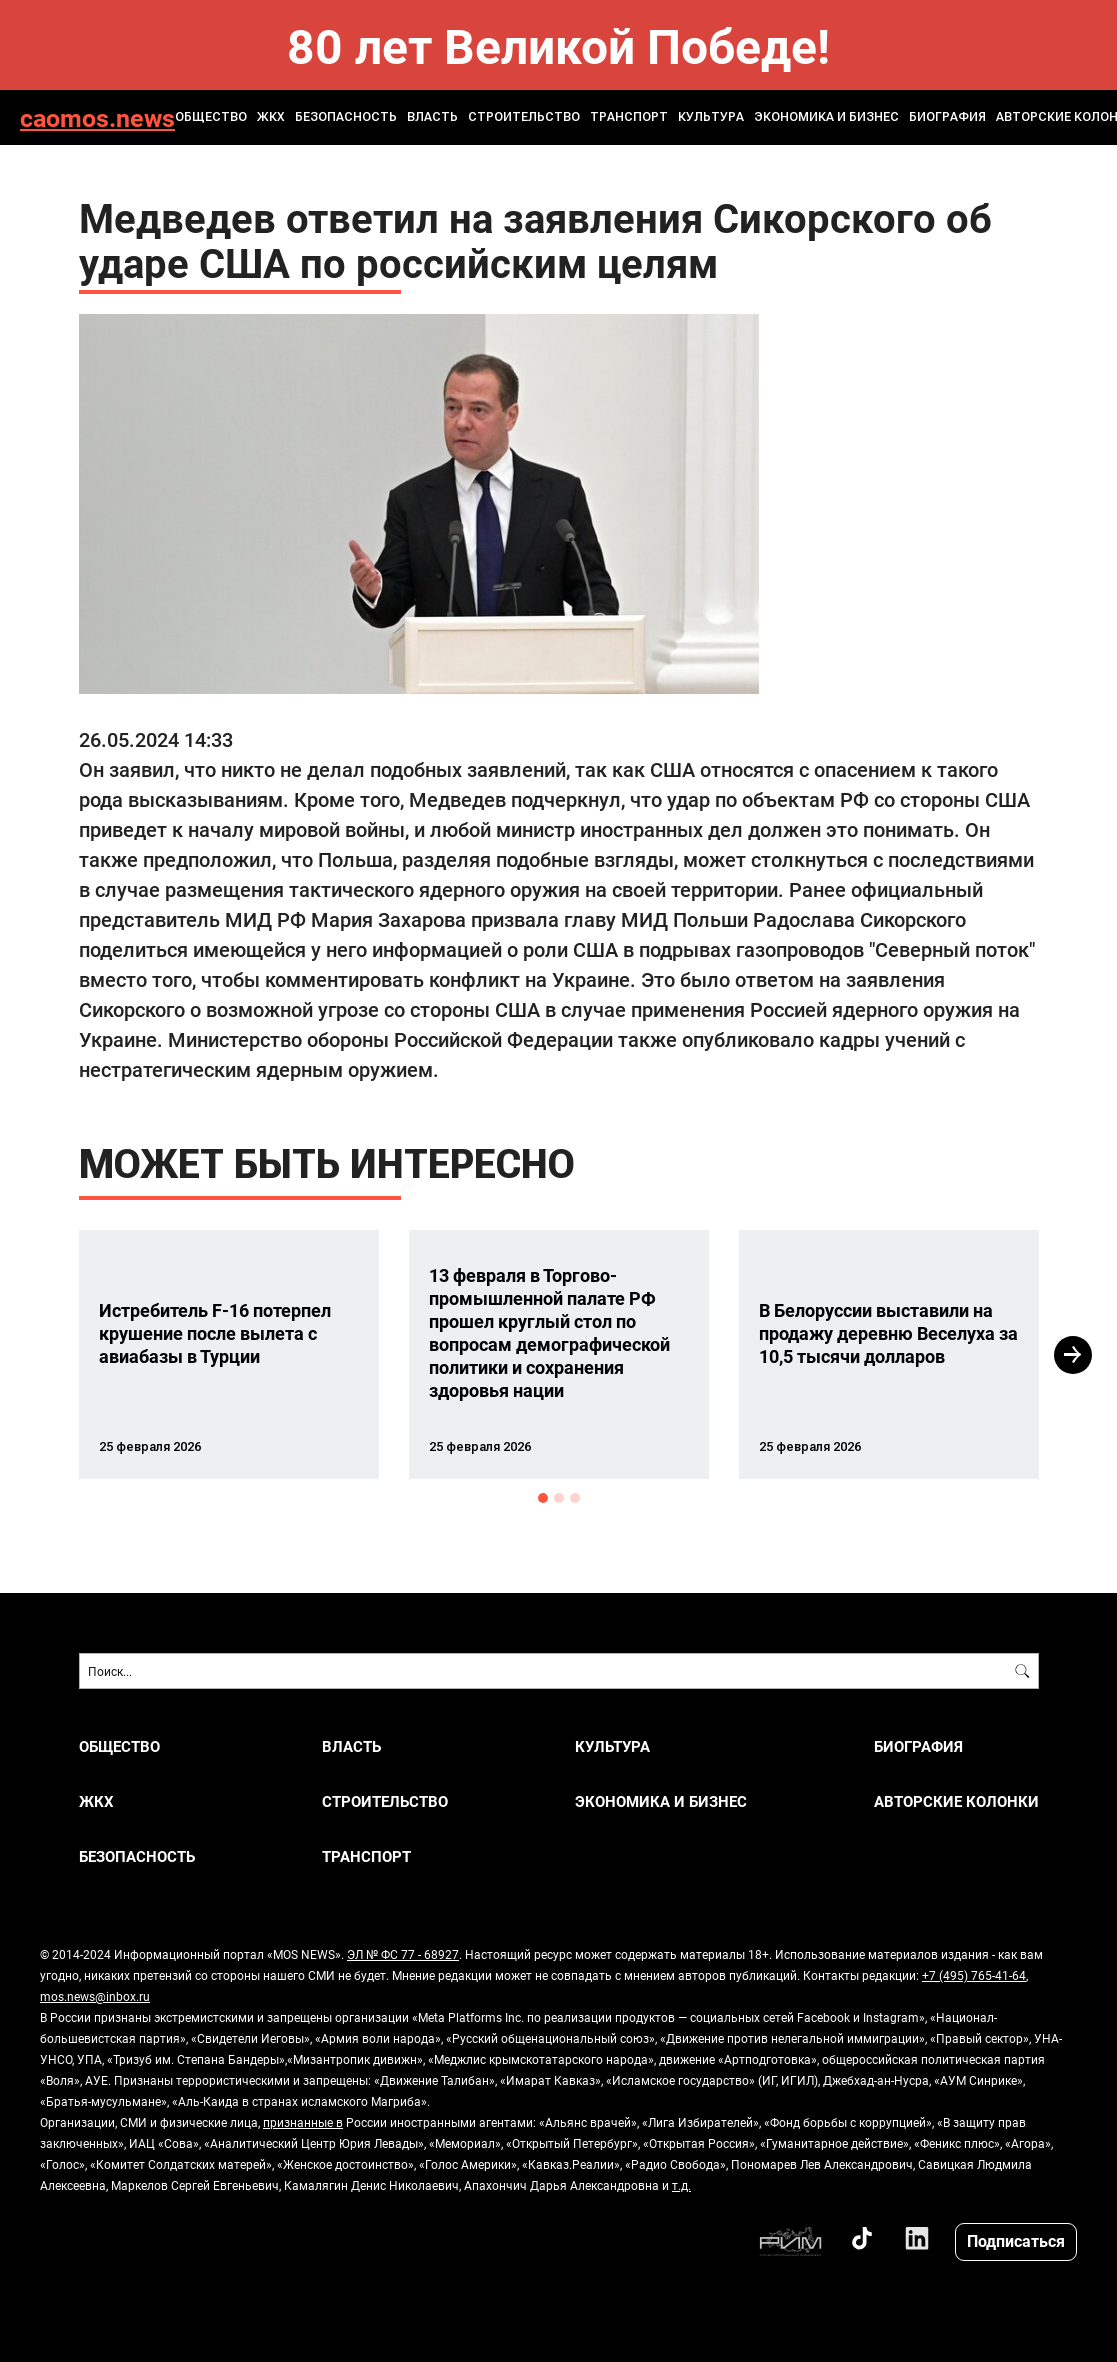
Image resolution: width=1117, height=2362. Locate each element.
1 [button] (543, 1498)
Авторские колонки (956, 1801)
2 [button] (559, 1498)
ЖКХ (271, 117)
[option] (229, 1354)
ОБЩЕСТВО (211, 117)
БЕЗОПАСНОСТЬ (346, 117)
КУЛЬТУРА (711, 117)
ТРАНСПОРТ (629, 117)
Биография (947, 117)
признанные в (303, 2122)
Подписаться (1016, 2240)
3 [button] (575, 1498)
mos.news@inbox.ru (95, 1996)
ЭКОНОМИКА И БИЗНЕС (826, 117)
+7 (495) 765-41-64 (974, 1975)
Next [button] (1073, 1355)
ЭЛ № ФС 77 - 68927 (403, 1954)
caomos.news (97, 117)
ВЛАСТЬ (432, 117)
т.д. (681, 2185)
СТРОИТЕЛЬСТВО (524, 117)
